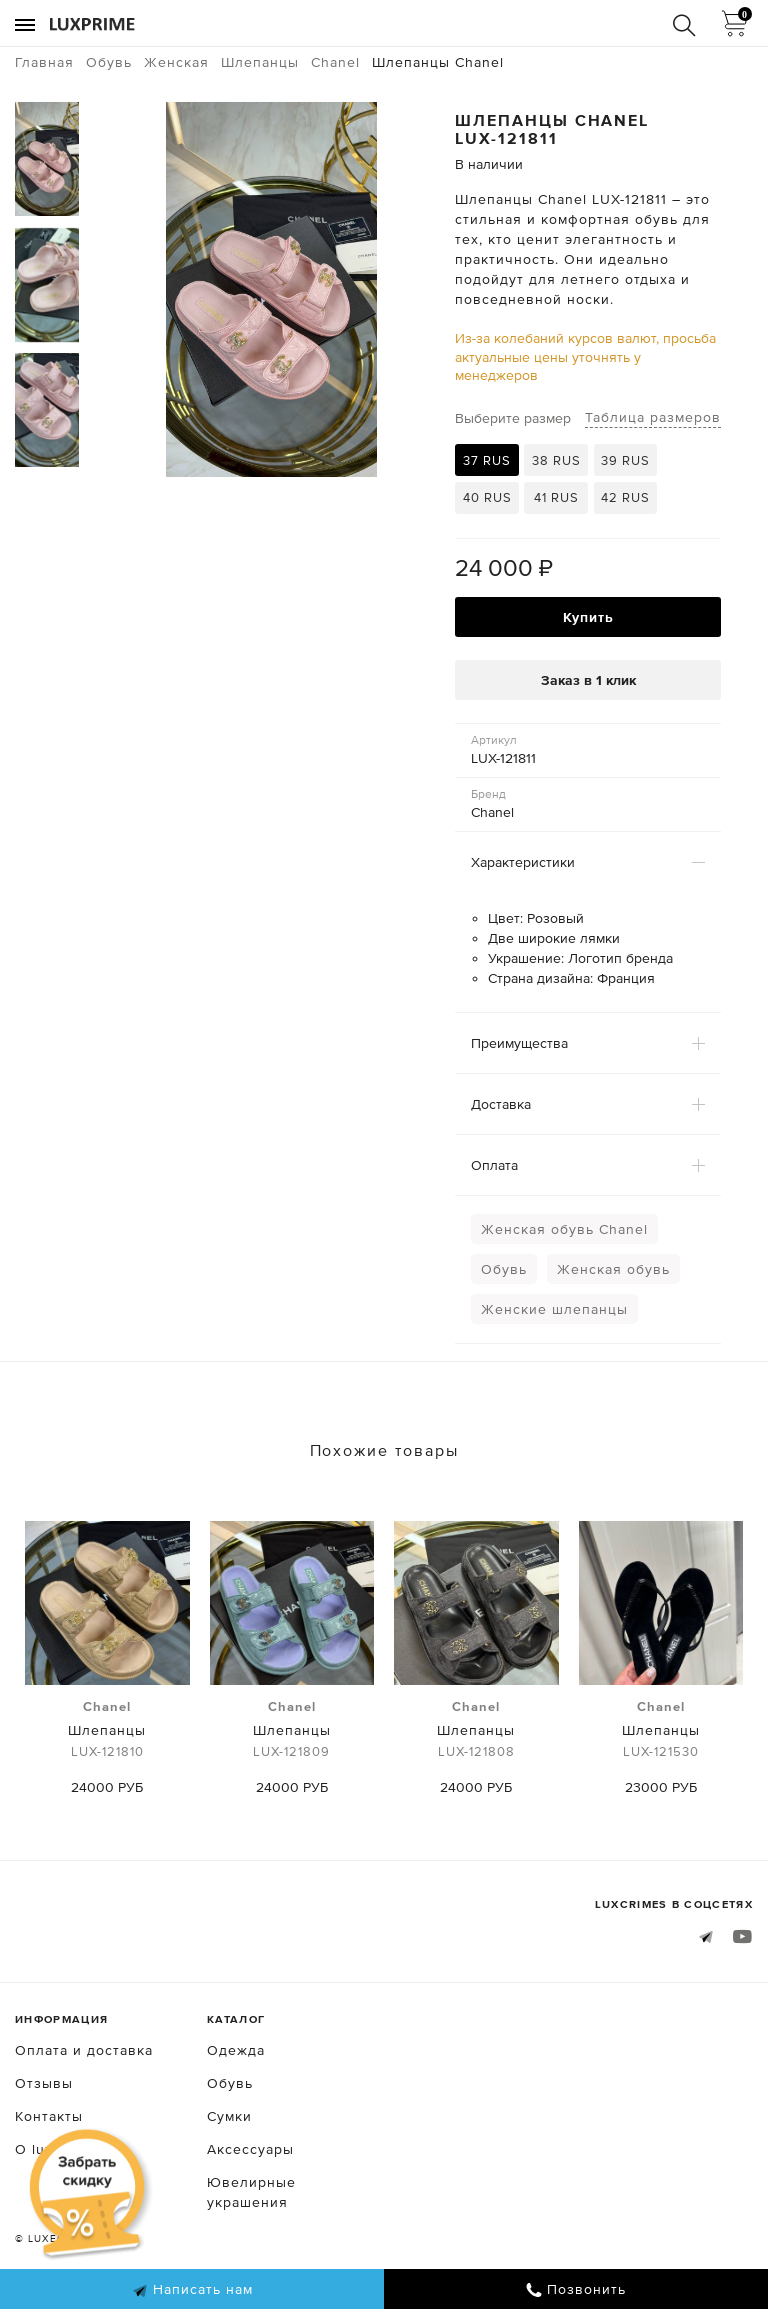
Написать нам (192, 2290)
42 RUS (625, 497)
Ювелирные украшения (251, 2192)
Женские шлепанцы (554, 1309)
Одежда (236, 2050)
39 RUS (625, 460)
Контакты (49, 2116)
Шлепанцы (107, 1730)
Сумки (229, 2116)
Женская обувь (613, 1269)
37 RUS (487, 460)
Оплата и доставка (84, 2050)
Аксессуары (250, 2149)
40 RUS (487, 497)
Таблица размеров (653, 417)
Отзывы (44, 2083)
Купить (588, 617)
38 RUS (556, 460)
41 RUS (556, 497)
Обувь (504, 1269)
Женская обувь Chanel (564, 1229)
